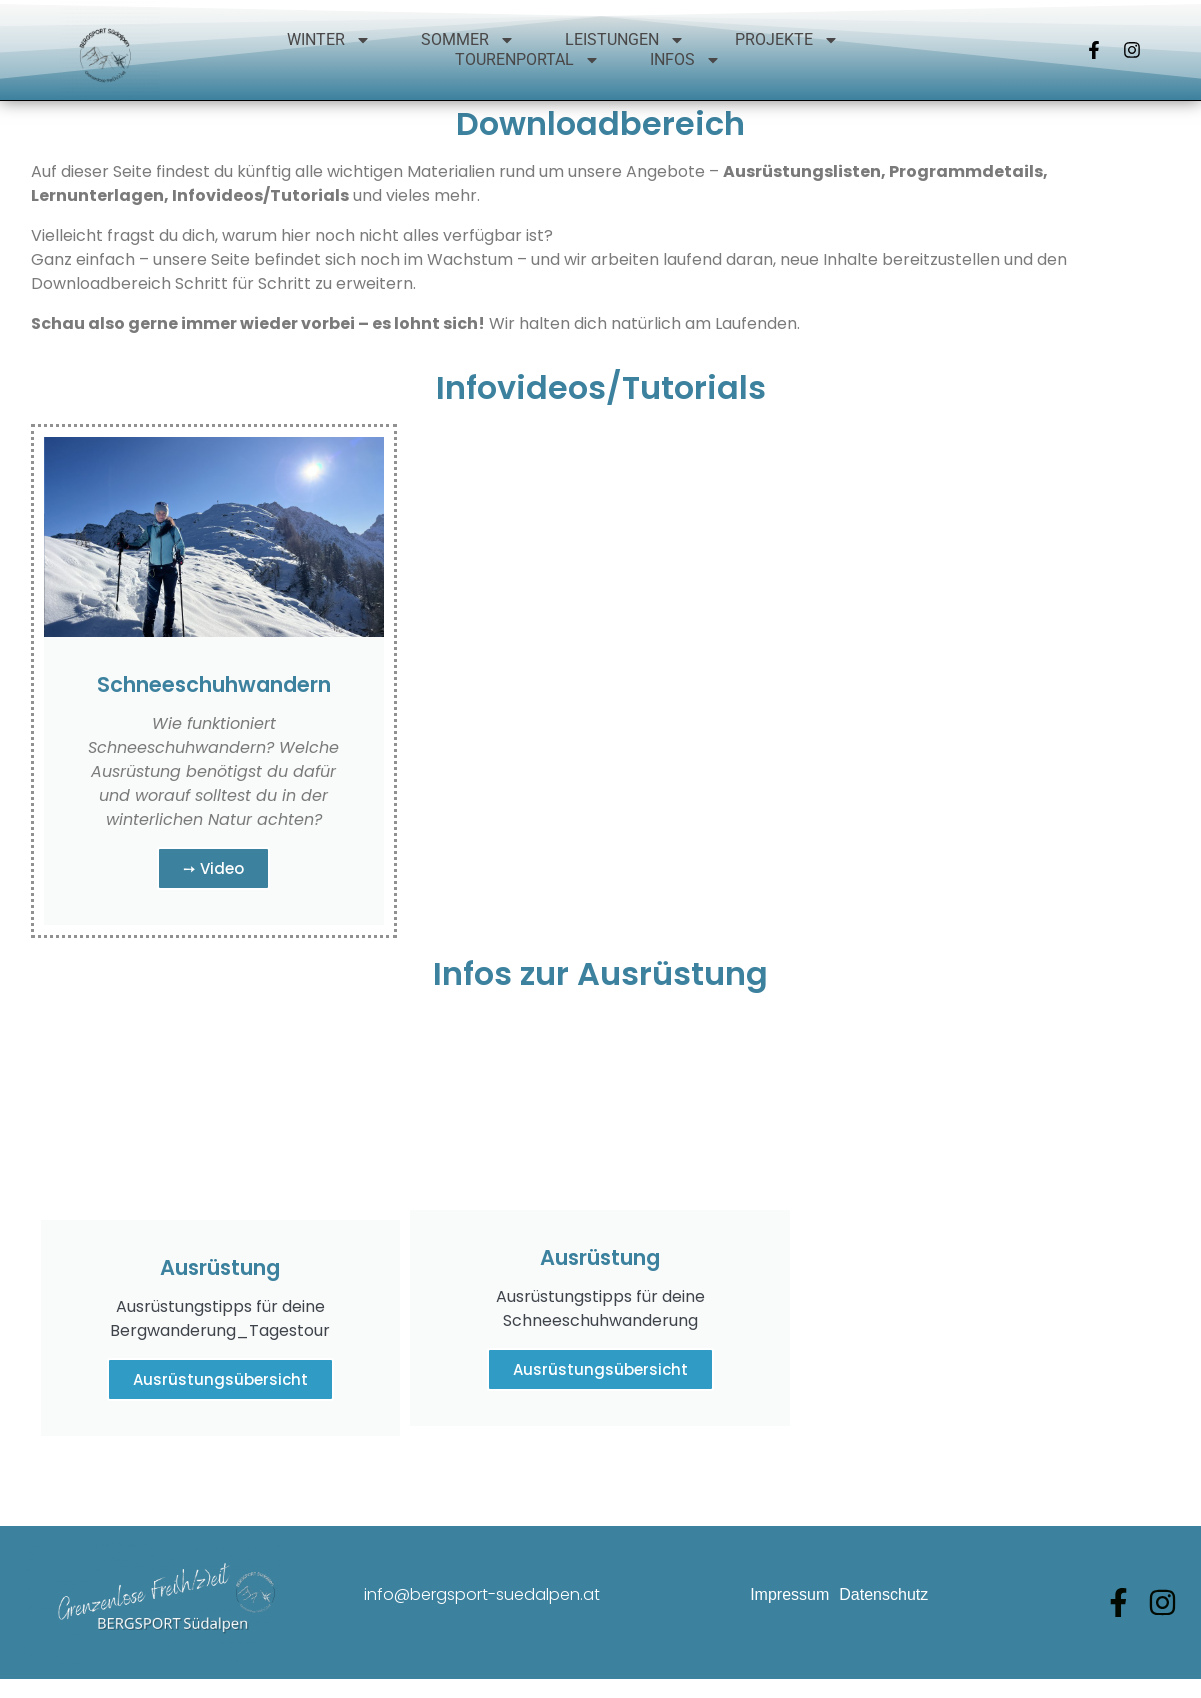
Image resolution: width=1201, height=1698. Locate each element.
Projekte (787, 40)
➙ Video (213, 901)
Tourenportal (527, 60)
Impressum (789, 1627)
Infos (685, 60)
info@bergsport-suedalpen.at (482, 1627)
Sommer (468, 40)
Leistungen (625, 40)
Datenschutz (883, 1627)
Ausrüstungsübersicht (220, 1412)
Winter (329, 40)
